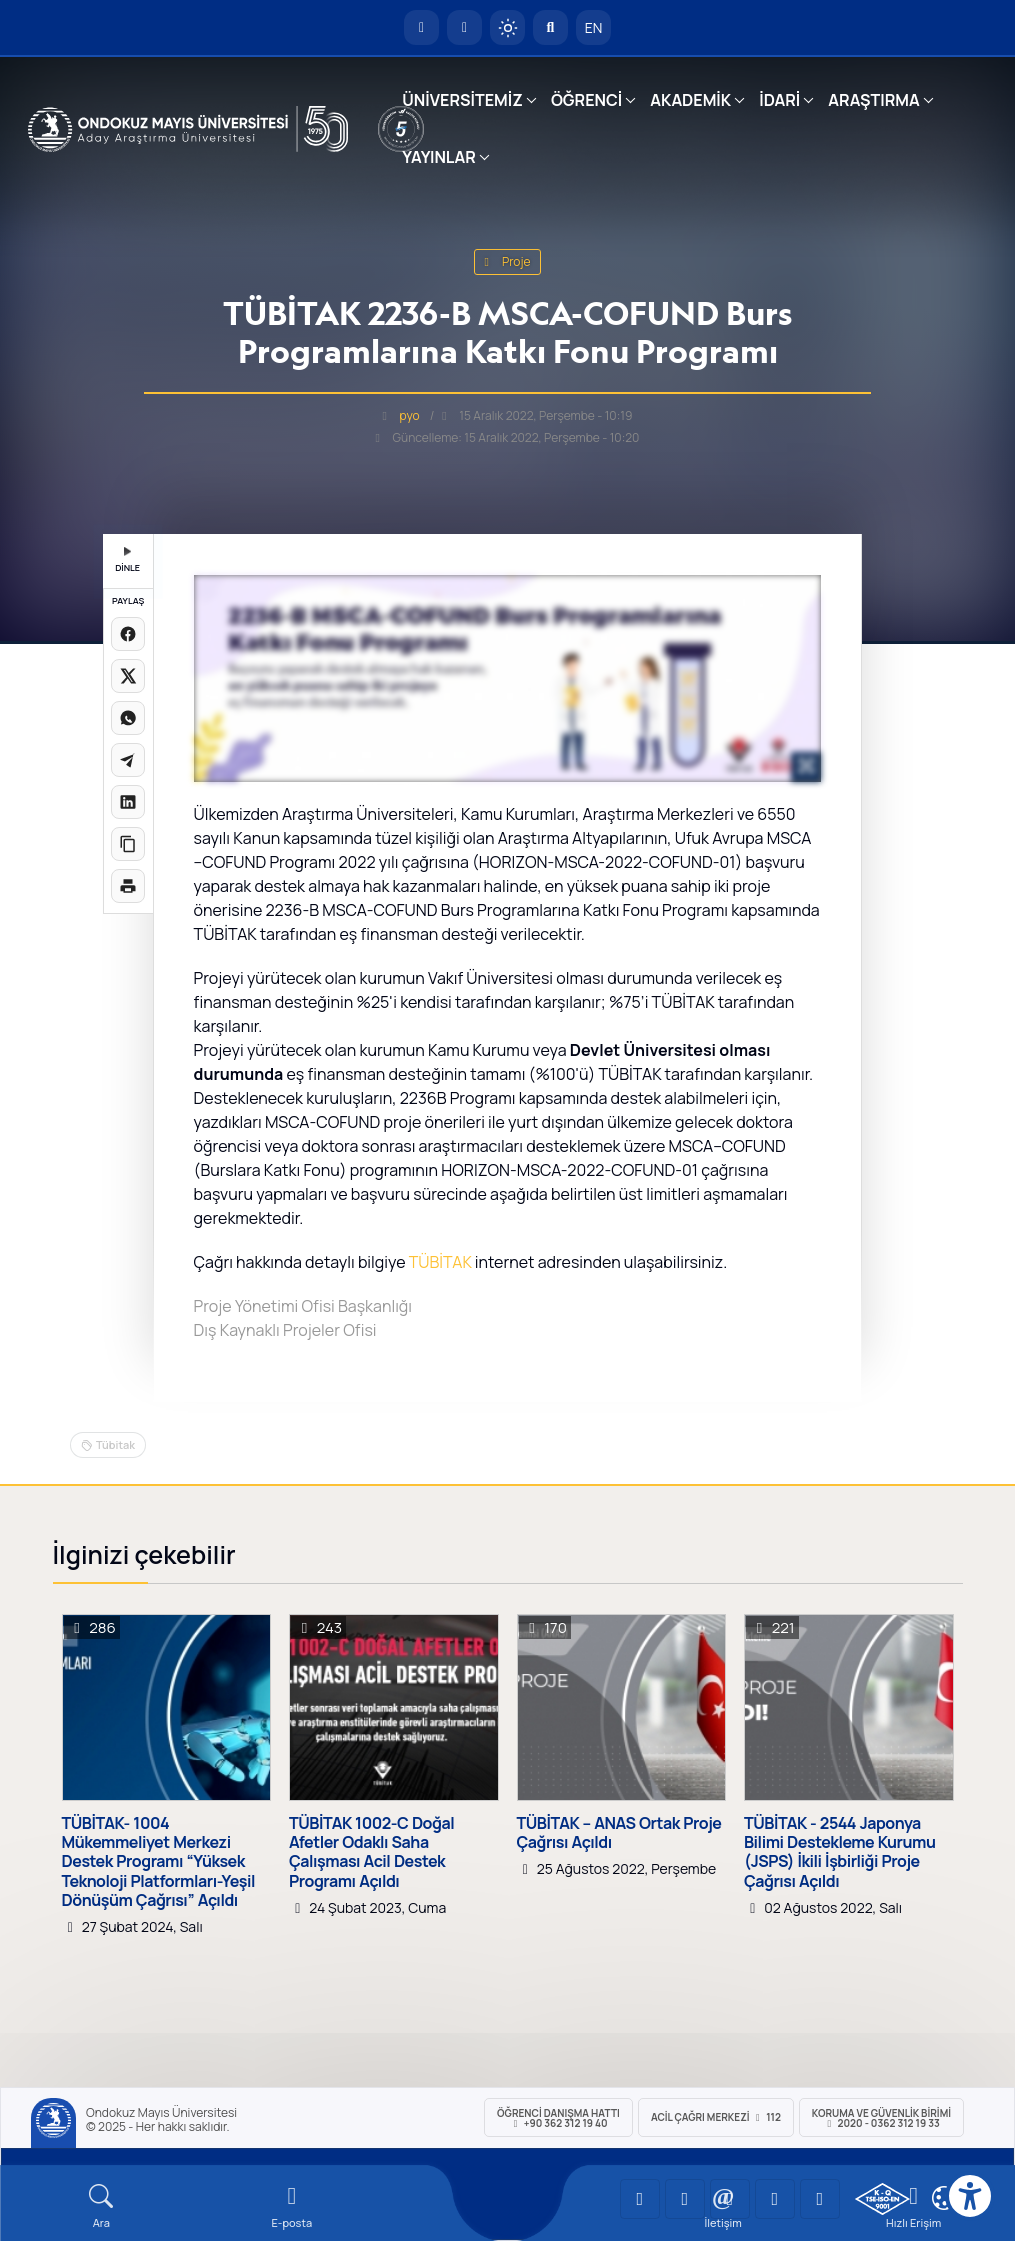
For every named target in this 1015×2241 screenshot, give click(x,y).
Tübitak (115, 1444)
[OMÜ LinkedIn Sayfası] (685, 2199)
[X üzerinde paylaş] (128, 676)
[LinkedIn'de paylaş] (128, 802)
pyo (410, 415)
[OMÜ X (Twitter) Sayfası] (775, 2199)
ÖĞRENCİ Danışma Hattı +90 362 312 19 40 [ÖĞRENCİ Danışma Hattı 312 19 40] (558, 2118)
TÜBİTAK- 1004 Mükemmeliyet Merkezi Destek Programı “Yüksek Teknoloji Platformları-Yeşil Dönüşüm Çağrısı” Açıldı (159, 1862)
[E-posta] (464, 27)
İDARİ (779, 100)
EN (594, 27)
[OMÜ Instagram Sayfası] (730, 2199)
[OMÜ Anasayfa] (421, 27)
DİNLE (127, 560)
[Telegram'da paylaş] (128, 760)
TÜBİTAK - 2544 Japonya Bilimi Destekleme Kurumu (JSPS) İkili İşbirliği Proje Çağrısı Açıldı (840, 1852)
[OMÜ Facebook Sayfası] (820, 2199)
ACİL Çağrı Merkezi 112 (716, 2117)
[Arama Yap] (550, 27)
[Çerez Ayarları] (944, 2198)
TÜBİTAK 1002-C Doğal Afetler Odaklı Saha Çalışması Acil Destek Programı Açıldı (371, 1852)
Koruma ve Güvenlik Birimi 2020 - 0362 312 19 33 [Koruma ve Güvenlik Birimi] (881, 2118)
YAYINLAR (438, 157)
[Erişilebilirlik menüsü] (970, 2196)
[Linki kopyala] (128, 844)
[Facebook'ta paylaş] (128, 634)
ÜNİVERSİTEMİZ (462, 100)
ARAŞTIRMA (873, 100)
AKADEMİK (690, 100)
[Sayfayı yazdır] (128, 886)
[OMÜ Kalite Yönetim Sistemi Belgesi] (882, 2199)
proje (508, 261)
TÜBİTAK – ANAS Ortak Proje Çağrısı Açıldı (619, 1833)
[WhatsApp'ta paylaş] (128, 718)
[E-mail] (292, 2206)
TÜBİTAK (440, 1262)
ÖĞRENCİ (586, 100)
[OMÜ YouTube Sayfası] (640, 2199)
